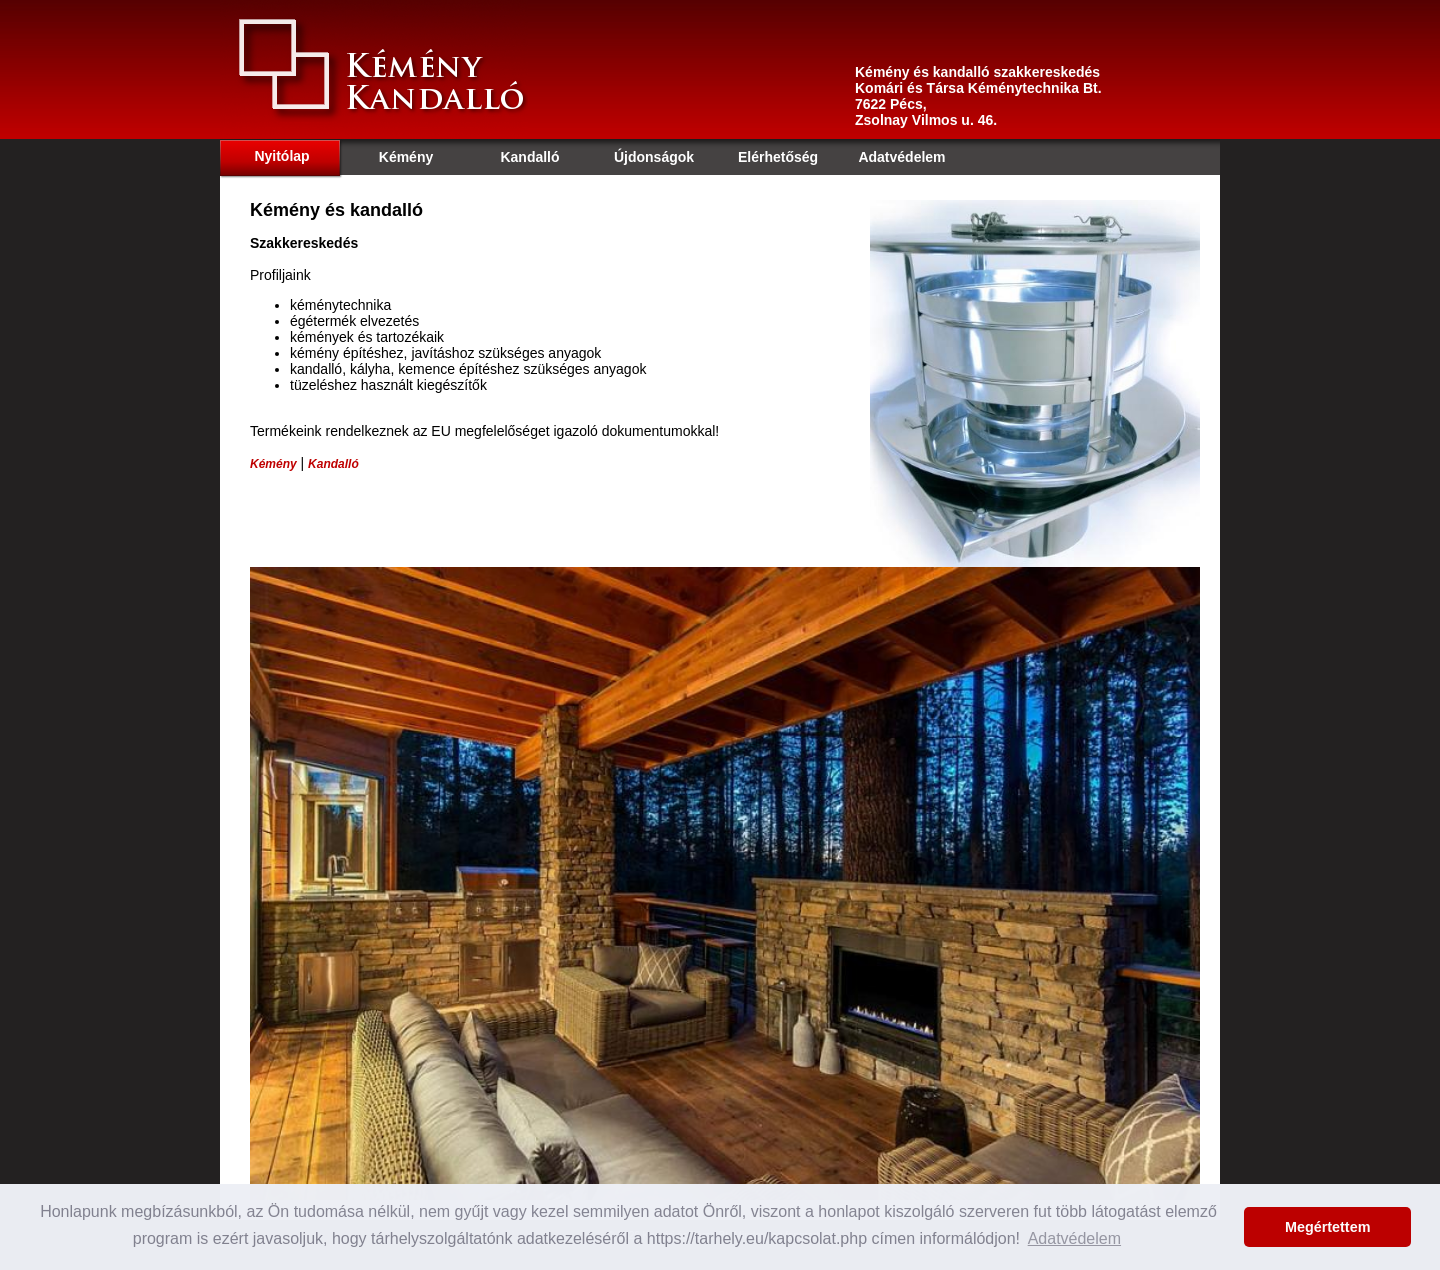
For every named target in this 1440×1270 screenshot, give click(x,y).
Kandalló (333, 464)
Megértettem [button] (1328, 1227)
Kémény (273, 464)
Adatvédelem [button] (1074, 1238)
